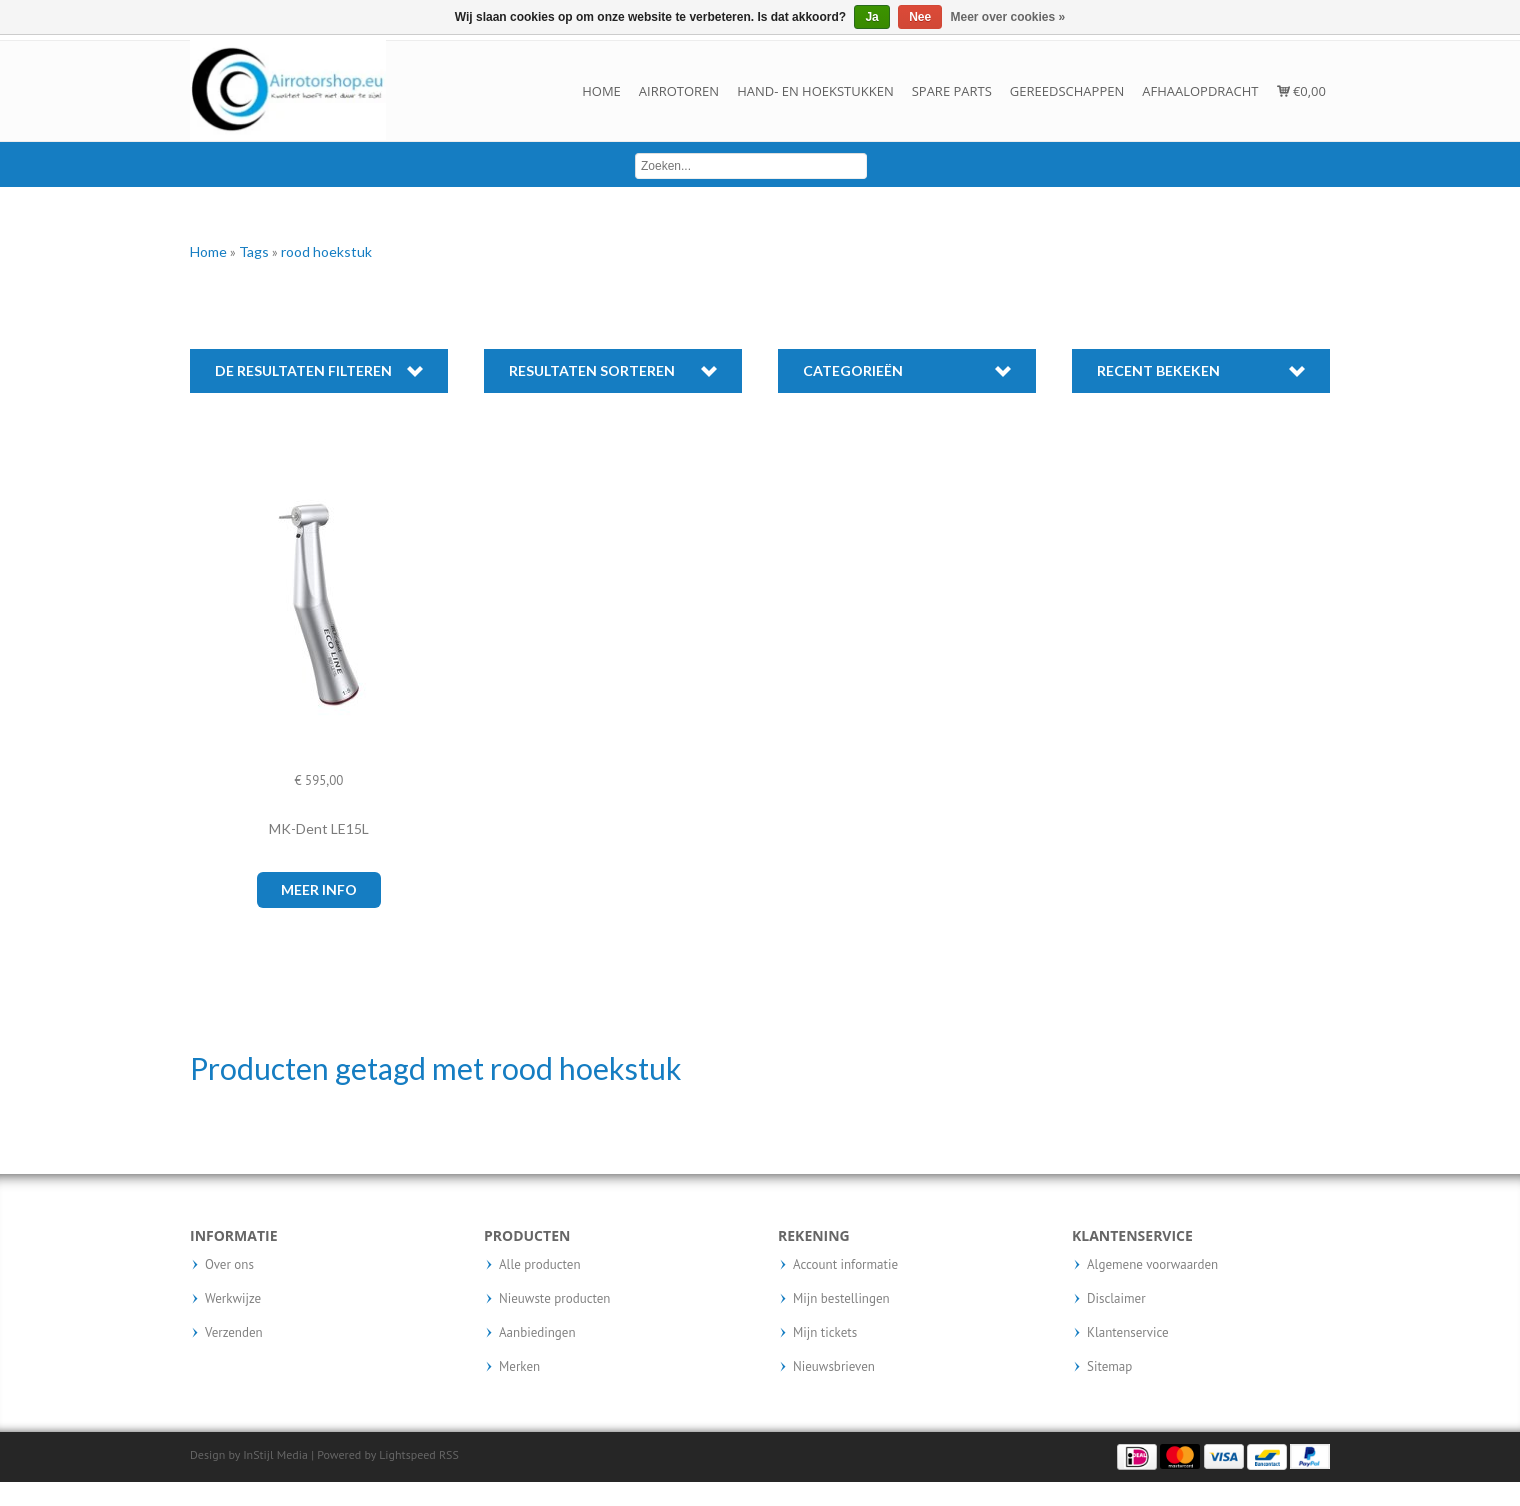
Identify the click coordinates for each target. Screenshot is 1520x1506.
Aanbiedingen (537, 1333)
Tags (255, 251)
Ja (871, 17)
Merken (519, 1367)
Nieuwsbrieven (834, 1367)
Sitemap (1109, 1367)
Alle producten (540, 1265)
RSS (449, 1454)
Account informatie (845, 1265)
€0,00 (1301, 91)
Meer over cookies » (1008, 17)
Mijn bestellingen (841, 1299)
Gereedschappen (1067, 91)
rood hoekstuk (326, 251)
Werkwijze (233, 1299)
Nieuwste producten (554, 1299)
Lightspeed (407, 1454)
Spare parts (952, 91)
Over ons (229, 1265)
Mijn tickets (825, 1333)
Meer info (319, 889)
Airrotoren (679, 91)
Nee (920, 17)
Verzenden (234, 1333)
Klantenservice (1128, 1333)
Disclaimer (1116, 1299)
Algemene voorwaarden (1152, 1265)
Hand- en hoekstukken (815, 91)
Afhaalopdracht (1200, 91)
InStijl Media (275, 1454)
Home (601, 91)
